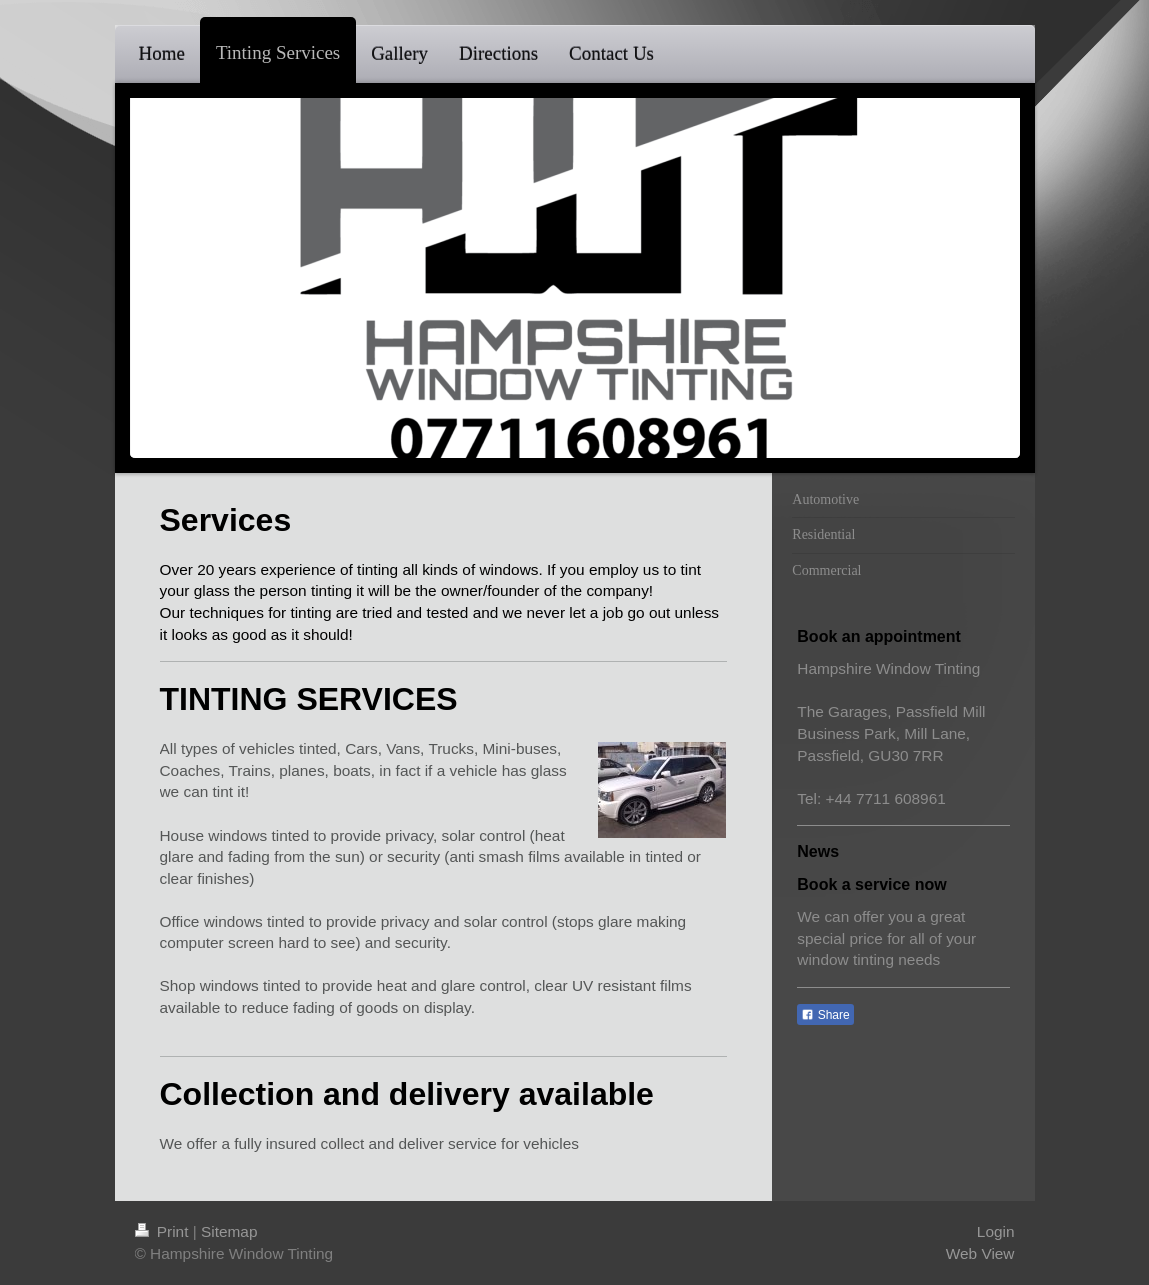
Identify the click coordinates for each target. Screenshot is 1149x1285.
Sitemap (229, 1231)
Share (825, 1015)
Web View (980, 1253)
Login (996, 1231)
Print (164, 1231)
